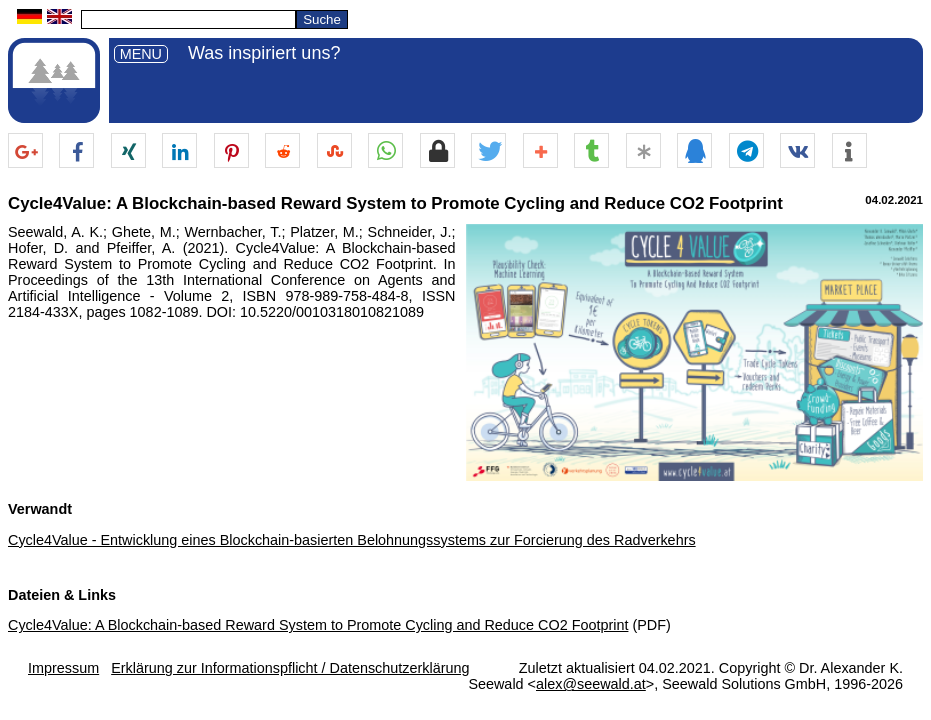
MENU (141, 54)
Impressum (63, 668)
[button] (25, 151)
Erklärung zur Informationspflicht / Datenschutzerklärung (290, 668)
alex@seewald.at (591, 684)
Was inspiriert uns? (264, 53)
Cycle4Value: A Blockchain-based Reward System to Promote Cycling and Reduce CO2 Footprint (318, 625)
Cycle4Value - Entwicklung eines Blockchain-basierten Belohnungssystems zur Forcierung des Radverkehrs (352, 540)
